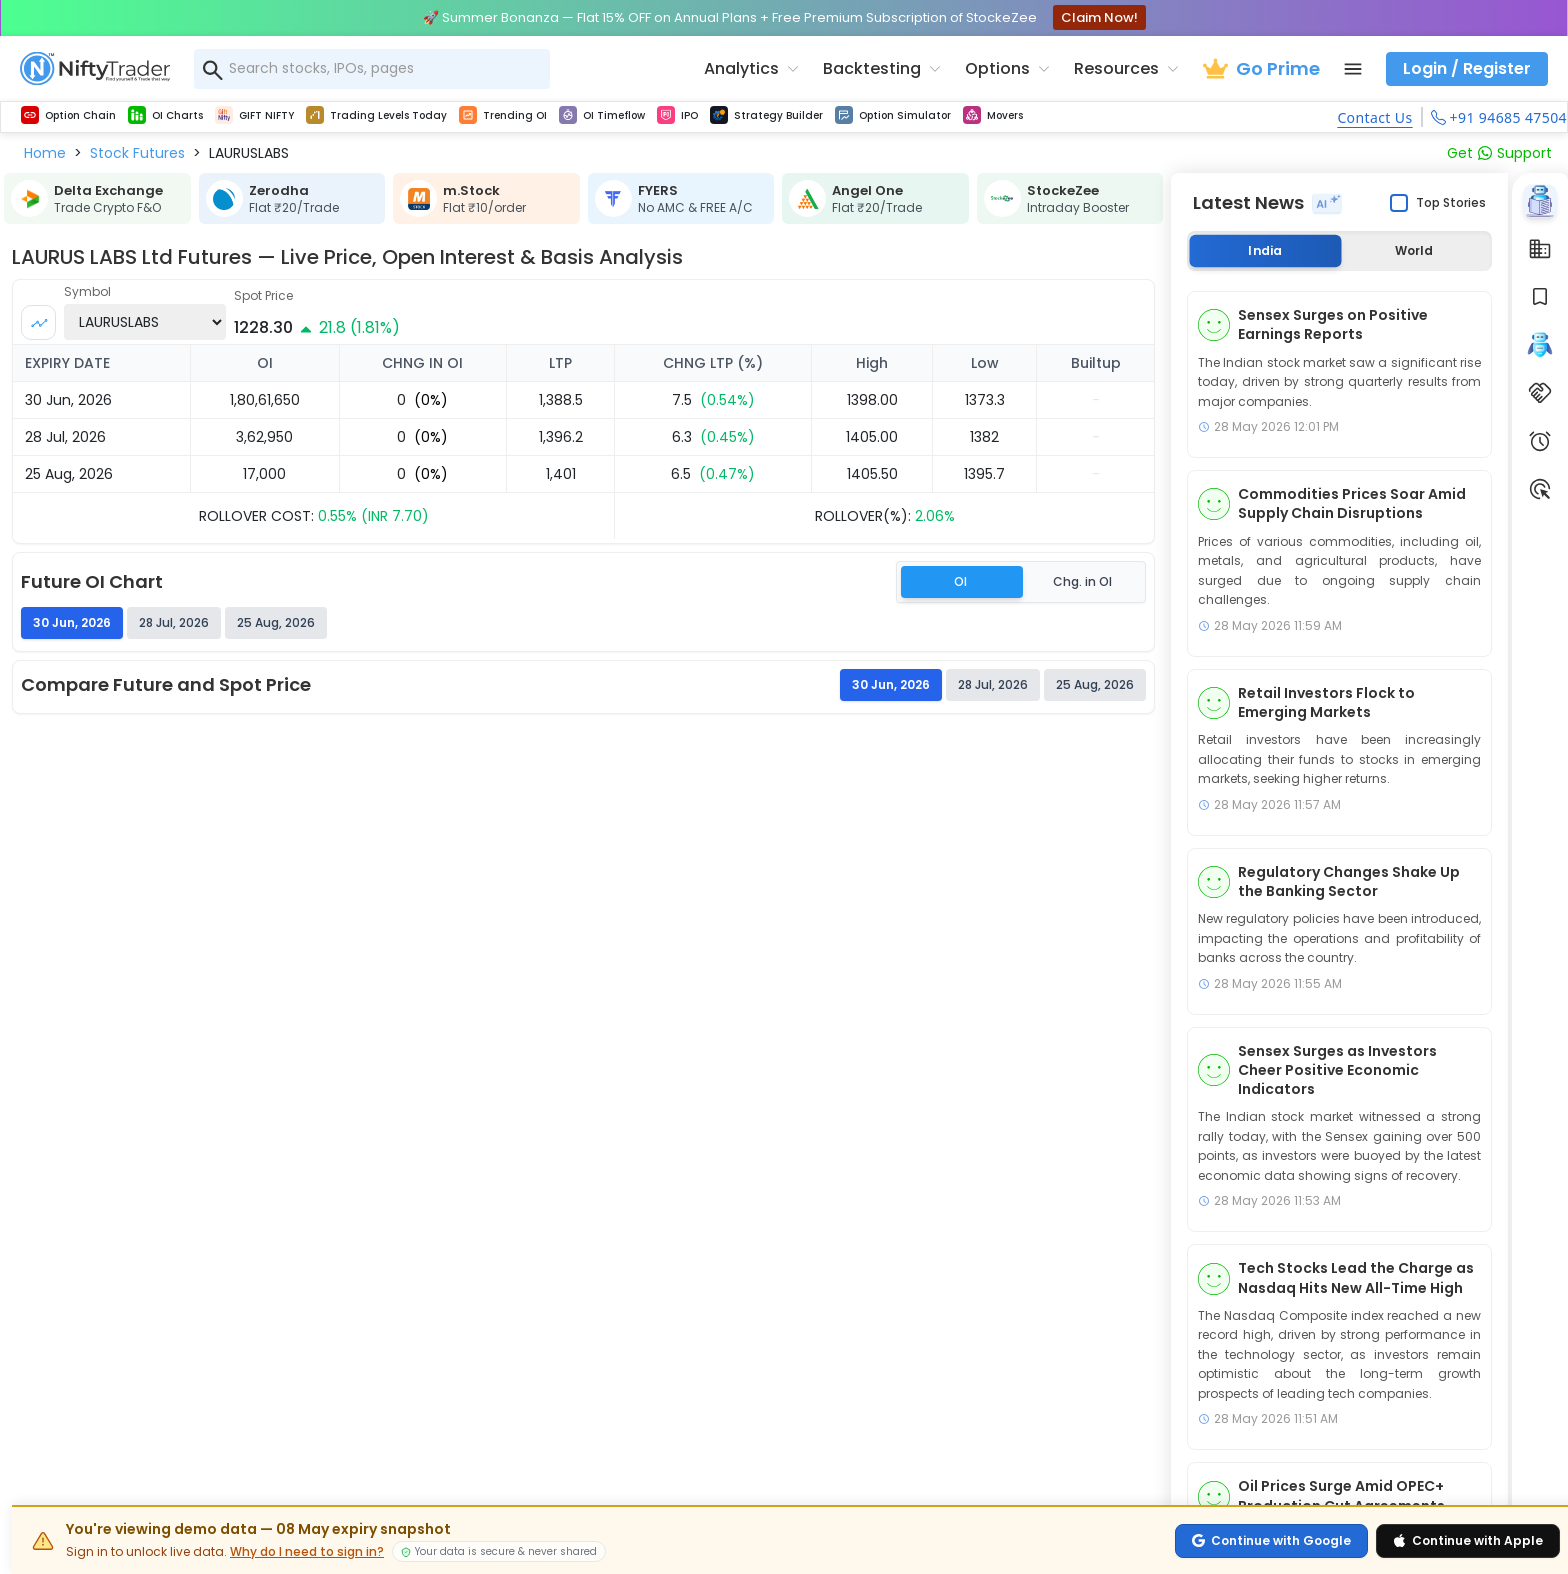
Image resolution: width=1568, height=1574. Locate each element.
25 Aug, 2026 (1095, 684)
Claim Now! (1099, 17)
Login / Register (1467, 68)
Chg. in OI (1082, 581)
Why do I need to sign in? (307, 1552)
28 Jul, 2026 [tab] (174, 622)
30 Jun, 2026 (891, 684)
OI (960, 581)
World (1414, 250)
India (1265, 250)
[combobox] (372, 69)
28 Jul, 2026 (993, 684)
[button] (45, 153)
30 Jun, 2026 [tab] (72, 622)
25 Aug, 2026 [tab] (276, 622)
